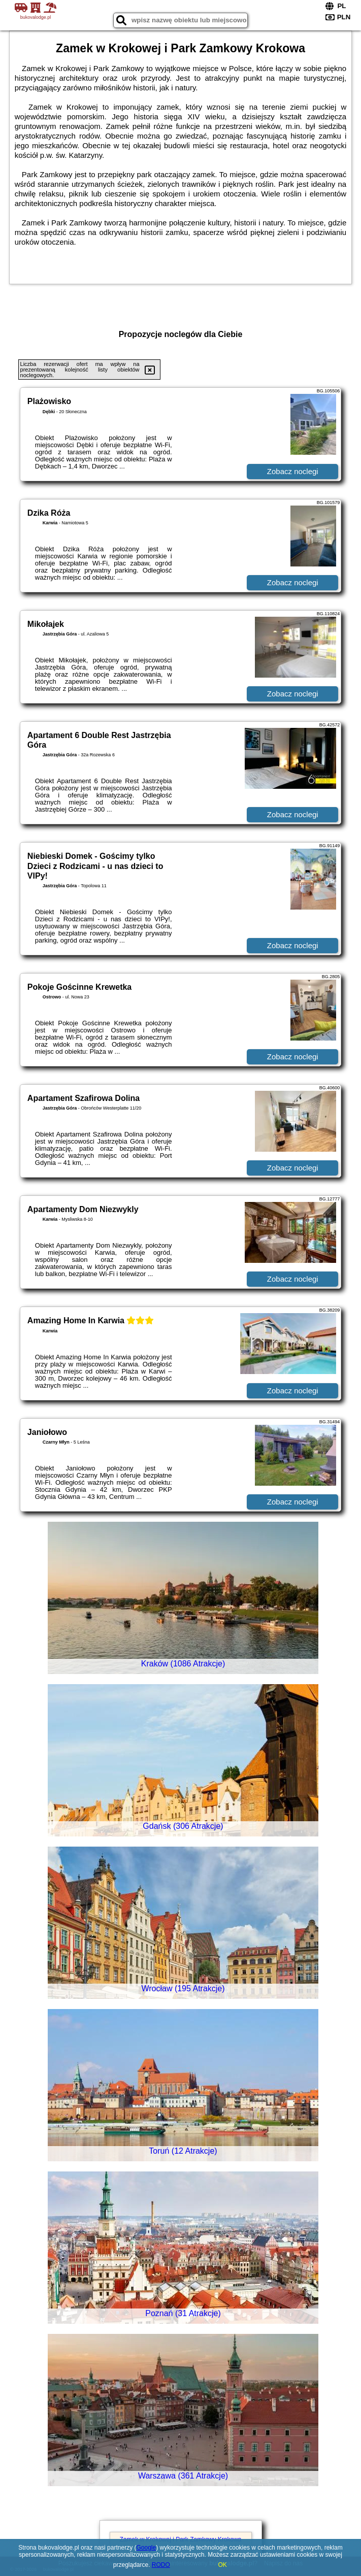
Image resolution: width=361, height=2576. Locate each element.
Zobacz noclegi (292, 471)
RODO (161, 2564)
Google (146, 2547)
